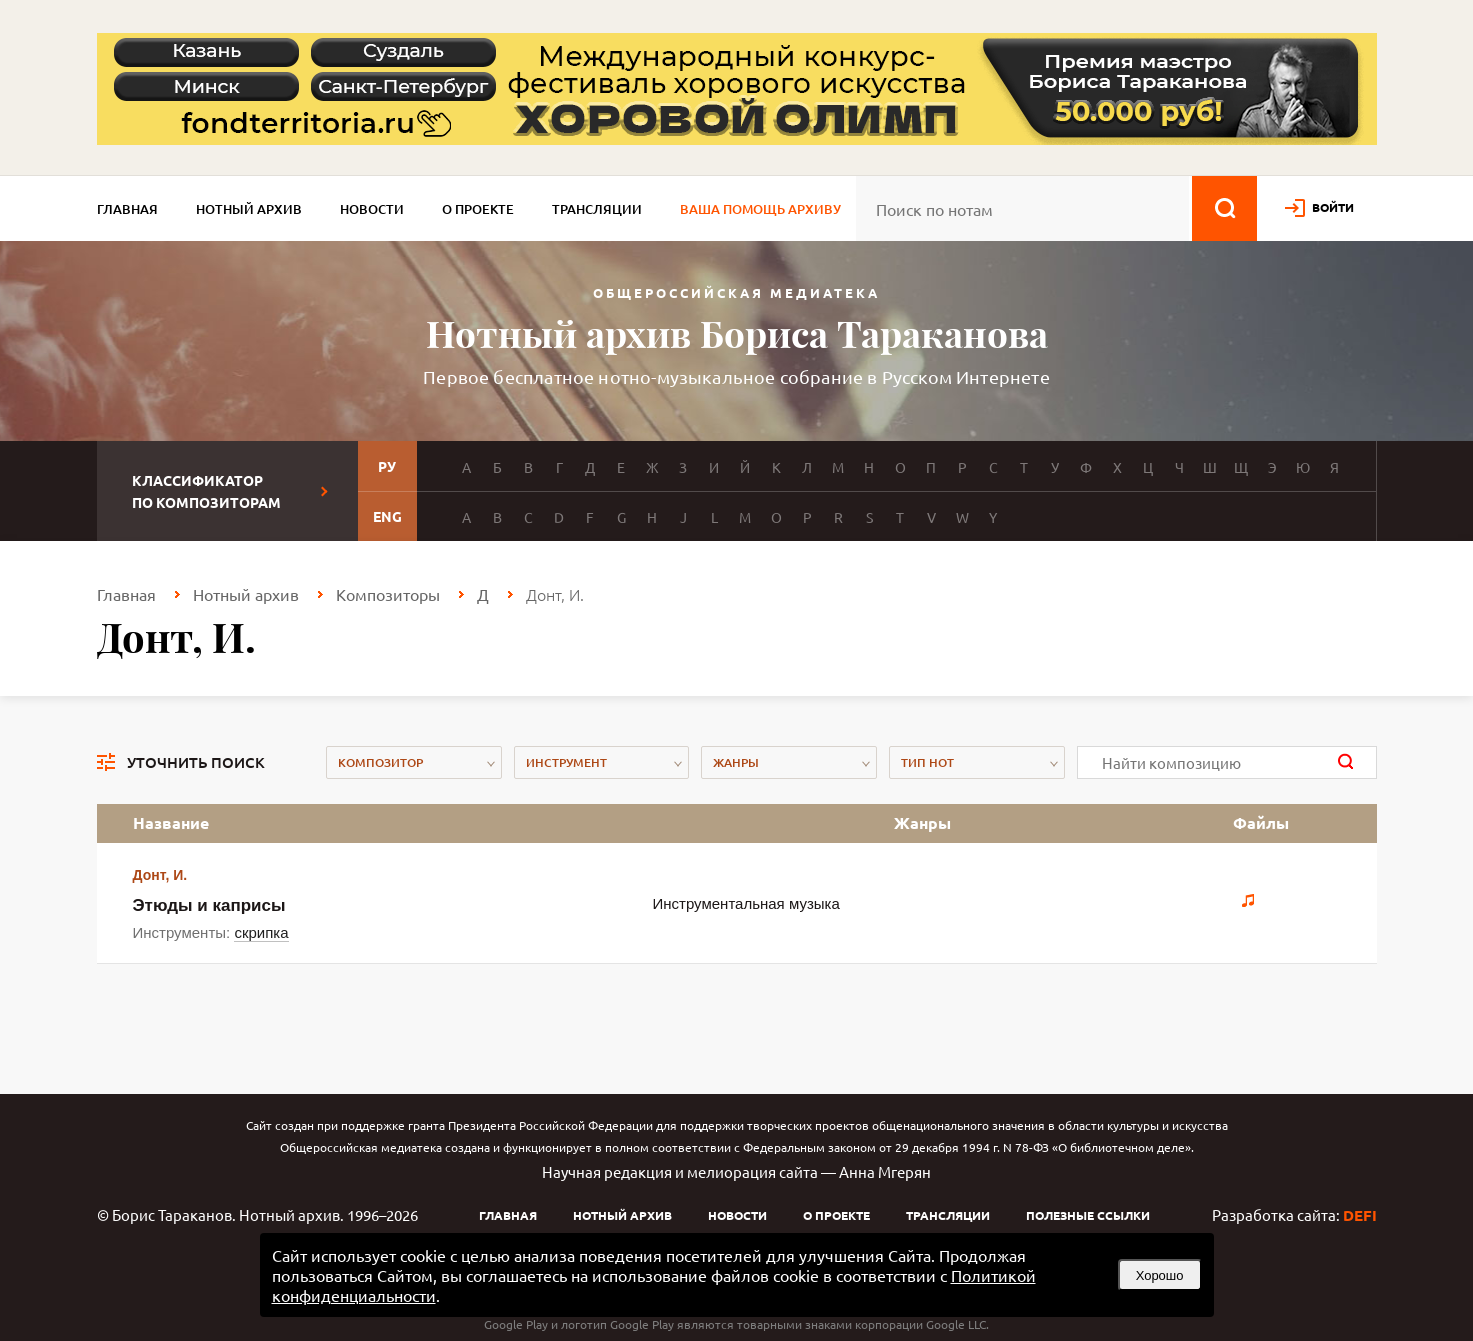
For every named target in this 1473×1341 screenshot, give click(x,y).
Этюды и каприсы (209, 905)
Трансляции (597, 209)
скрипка (261, 932)
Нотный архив (249, 209)
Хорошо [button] (1160, 1275)
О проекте (478, 209)
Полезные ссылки (1088, 1215)
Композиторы (388, 594)
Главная (127, 209)
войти (1333, 207)
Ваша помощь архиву (760, 209)
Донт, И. (160, 875)
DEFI (1360, 1215)
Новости (372, 209)
